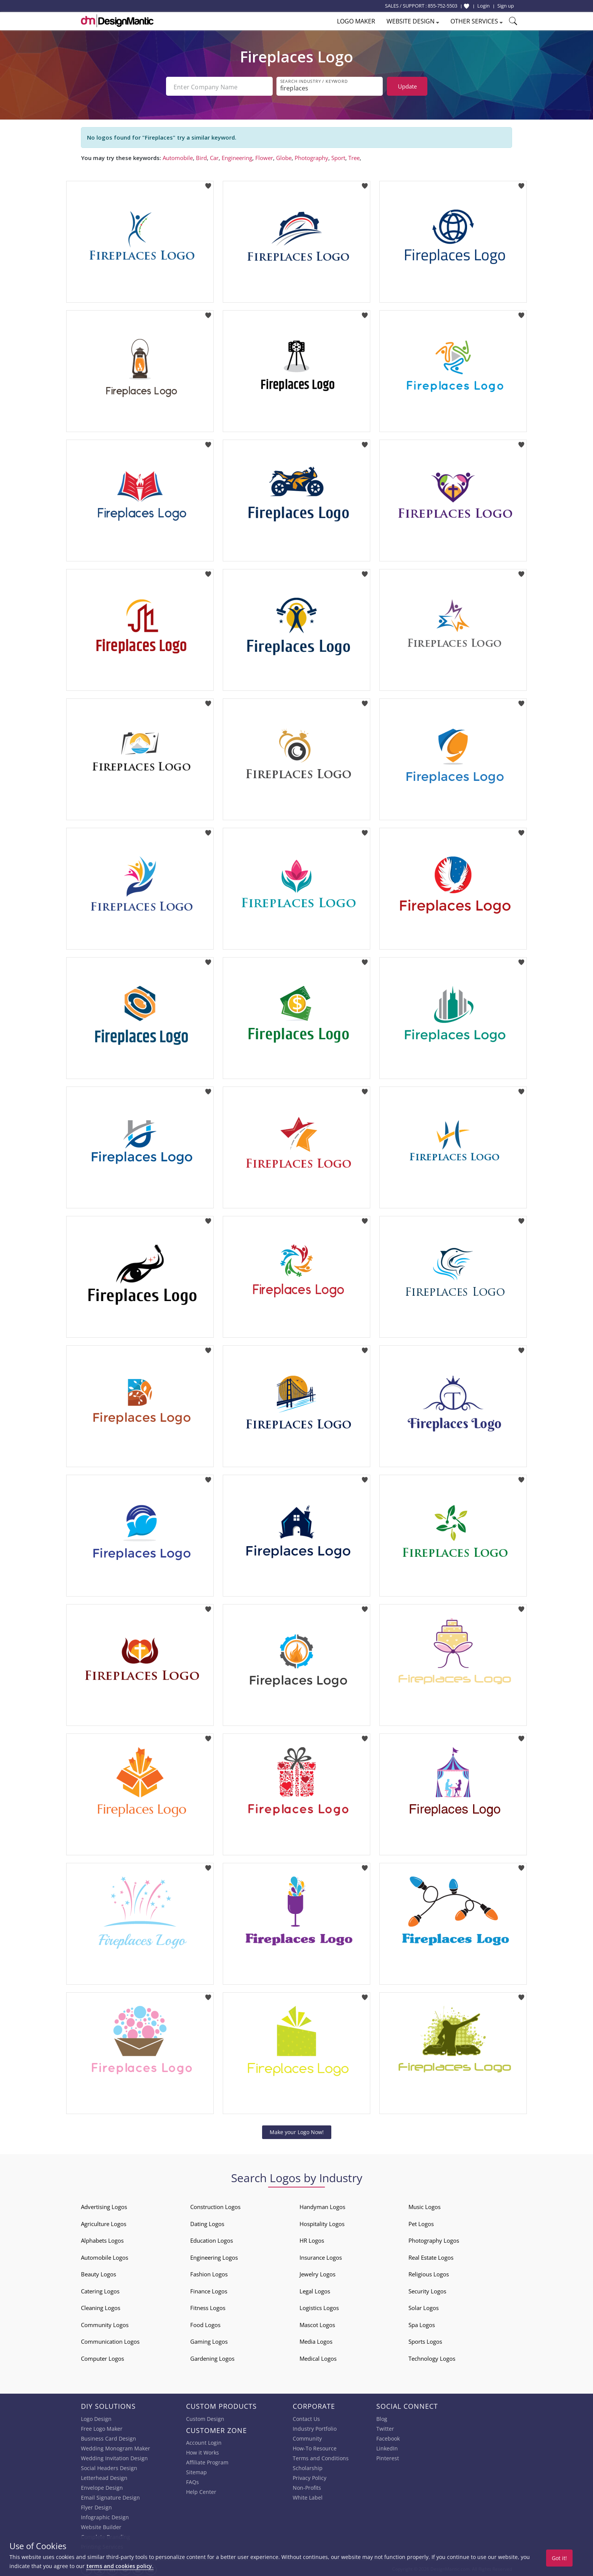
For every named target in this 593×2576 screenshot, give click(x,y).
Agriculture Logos (103, 2222)
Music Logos (424, 2205)
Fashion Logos (209, 2272)
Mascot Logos (317, 2323)
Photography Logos (433, 2239)
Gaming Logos (209, 2340)
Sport (338, 156)
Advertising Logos (104, 2205)
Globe (284, 156)
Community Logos (105, 2323)
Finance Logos (208, 2289)
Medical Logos (318, 2357)
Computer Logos (102, 2357)
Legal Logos (315, 2289)
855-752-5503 (442, 5)
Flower (264, 156)
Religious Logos (428, 2272)
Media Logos (316, 2340)
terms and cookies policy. (120, 2566)
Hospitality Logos (322, 2222)
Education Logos (211, 2239)
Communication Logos (110, 2340)
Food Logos (205, 2323)
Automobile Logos (104, 2256)
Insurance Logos (321, 2256)
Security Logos (427, 2289)
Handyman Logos (322, 2205)
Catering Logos (100, 2289)
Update (407, 86)
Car (214, 156)
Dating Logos (207, 2222)
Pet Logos (421, 2222)
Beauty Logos (98, 2272)
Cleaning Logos (100, 2306)
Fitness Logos (207, 2306)
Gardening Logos (212, 2357)
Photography (311, 156)
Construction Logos (215, 2205)
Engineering (237, 156)
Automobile (178, 156)
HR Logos (312, 2239)
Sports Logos (425, 2340)
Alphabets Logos (102, 2239)
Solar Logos (423, 2306)
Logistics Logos (319, 2306)
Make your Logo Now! (297, 2130)
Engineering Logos (214, 2256)
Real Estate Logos (430, 2256)
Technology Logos (431, 2357)
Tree (354, 156)
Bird (201, 156)
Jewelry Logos (317, 2272)
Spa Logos (421, 2323)
